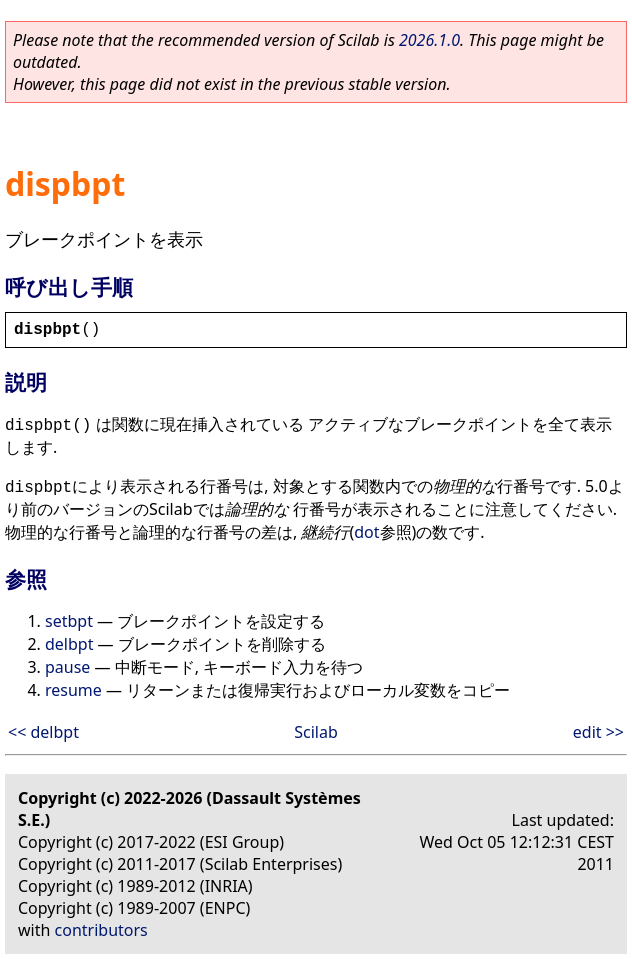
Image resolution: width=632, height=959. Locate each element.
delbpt (69, 644)
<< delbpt (43, 732)
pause (67, 667)
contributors (101, 930)
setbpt (69, 621)
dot (366, 532)
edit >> (598, 732)
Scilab (316, 732)
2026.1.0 (429, 40)
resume (73, 690)
